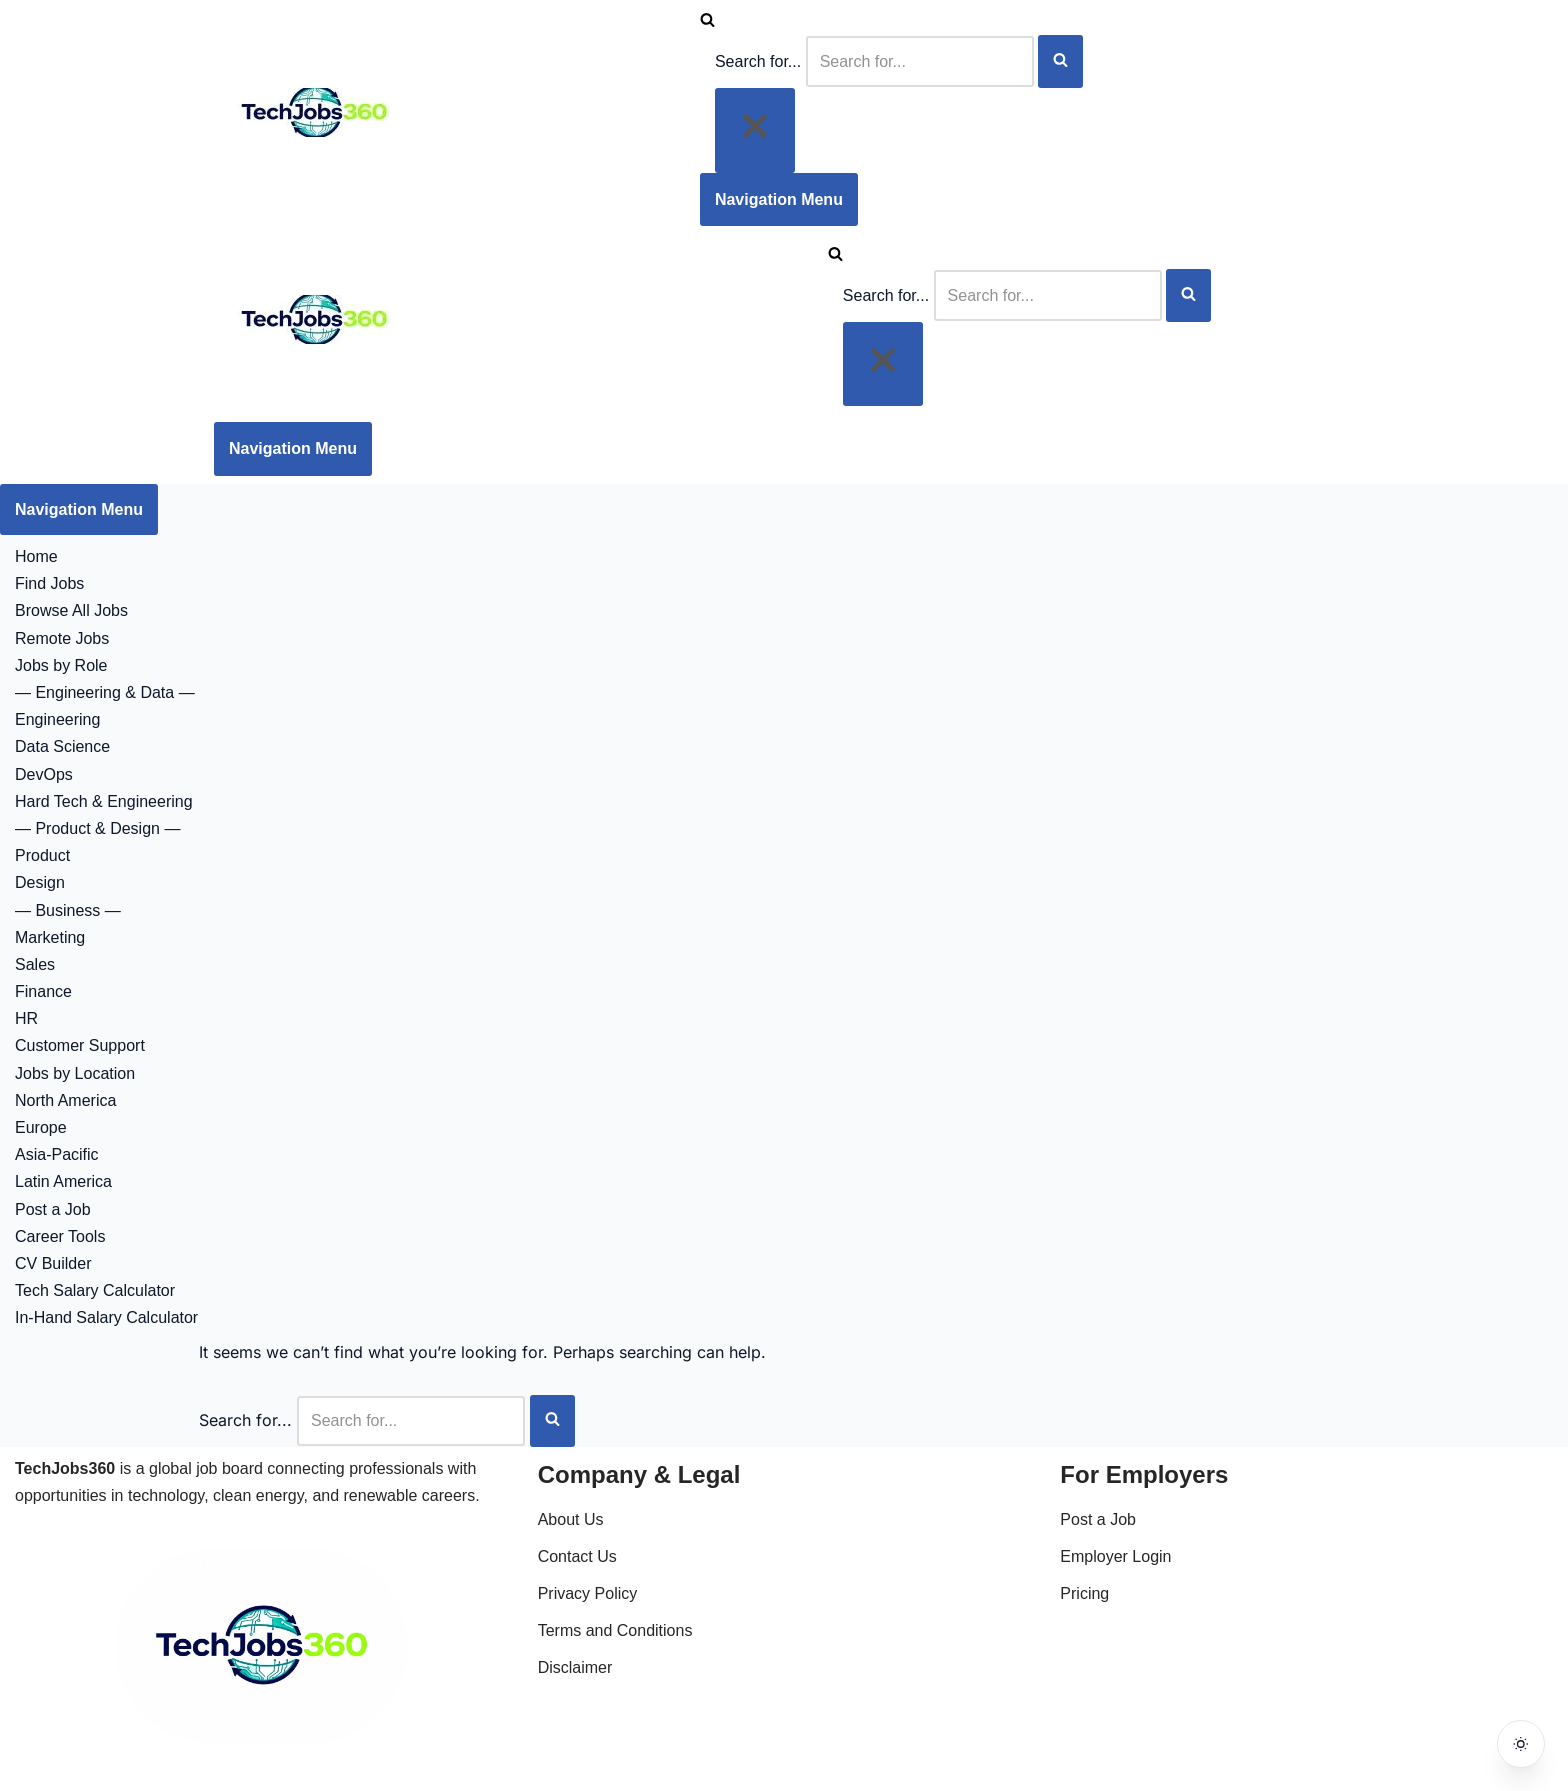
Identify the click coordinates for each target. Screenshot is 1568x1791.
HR (26, 1018)
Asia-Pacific (57, 1154)
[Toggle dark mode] (1520, 1743)
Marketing (50, 937)
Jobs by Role (61, 665)
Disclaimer (575, 1667)
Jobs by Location (75, 1073)
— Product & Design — (97, 828)
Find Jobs (49, 583)
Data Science (62, 746)
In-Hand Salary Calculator (106, 1317)
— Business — (68, 910)
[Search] (707, 21)
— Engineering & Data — (105, 692)
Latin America (63, 1181)
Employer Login (1115, 1556)
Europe (41, 1127)
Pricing (1084, 1593)
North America (65, 1100)
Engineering (57, 719)
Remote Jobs (62, 638)
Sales (35, 964)
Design (40, 882)
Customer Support (80, 1045)
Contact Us (577, 1556)
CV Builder (53, 1263)
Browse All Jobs (71, 610)
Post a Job (53, 1209)
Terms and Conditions (615, 1630)
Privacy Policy (588, 1593)
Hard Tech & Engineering (104, 801)
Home (36, 556)
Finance (43, 991)
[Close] (755, 130)
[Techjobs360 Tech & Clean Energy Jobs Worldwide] (314, 131)
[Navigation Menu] (779, 199)
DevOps (44, 774)
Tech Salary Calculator (95, 1290)
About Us (571, 1519)
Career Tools (60, 1236)
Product (42, 855)
